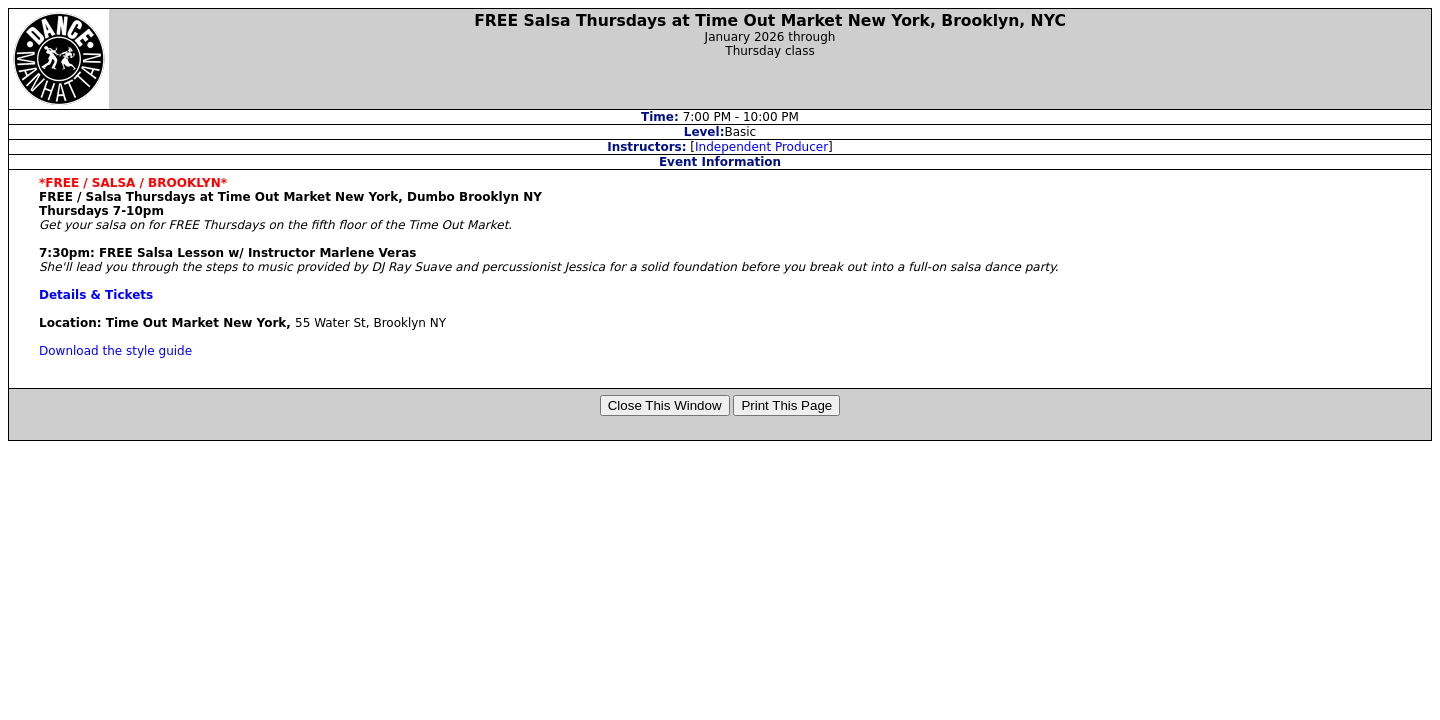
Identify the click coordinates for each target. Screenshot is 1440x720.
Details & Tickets (96, 295)
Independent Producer (761, 147)
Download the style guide (115, 351)
